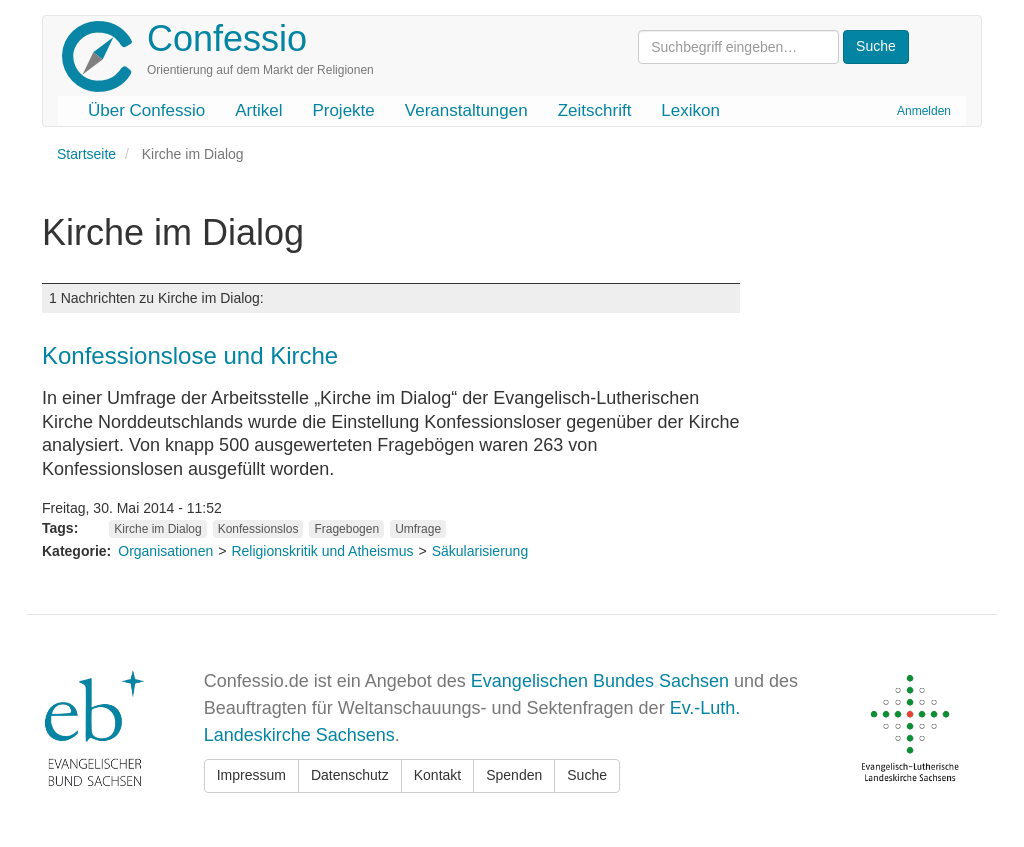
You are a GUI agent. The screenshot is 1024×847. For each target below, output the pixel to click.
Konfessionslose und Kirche (190, 355)
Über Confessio (146, 110)
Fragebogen (346, 529)
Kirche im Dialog (157, 529)
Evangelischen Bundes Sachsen (600, 681)
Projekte (343, 110)
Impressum (251, 775)
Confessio (227, 38)
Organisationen (165, 551)
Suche (587, 775)
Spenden (514, 775)
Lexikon (690, 110)
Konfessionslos (258, 529)
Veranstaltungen (466, 110)
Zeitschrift (595, 110)
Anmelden (924, 111)
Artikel (258, 110)
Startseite (86, 154)
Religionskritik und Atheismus (322, 551)
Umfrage (418, 529)
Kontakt (437, 775)
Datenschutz (350, 775)
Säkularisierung (480, 551)
